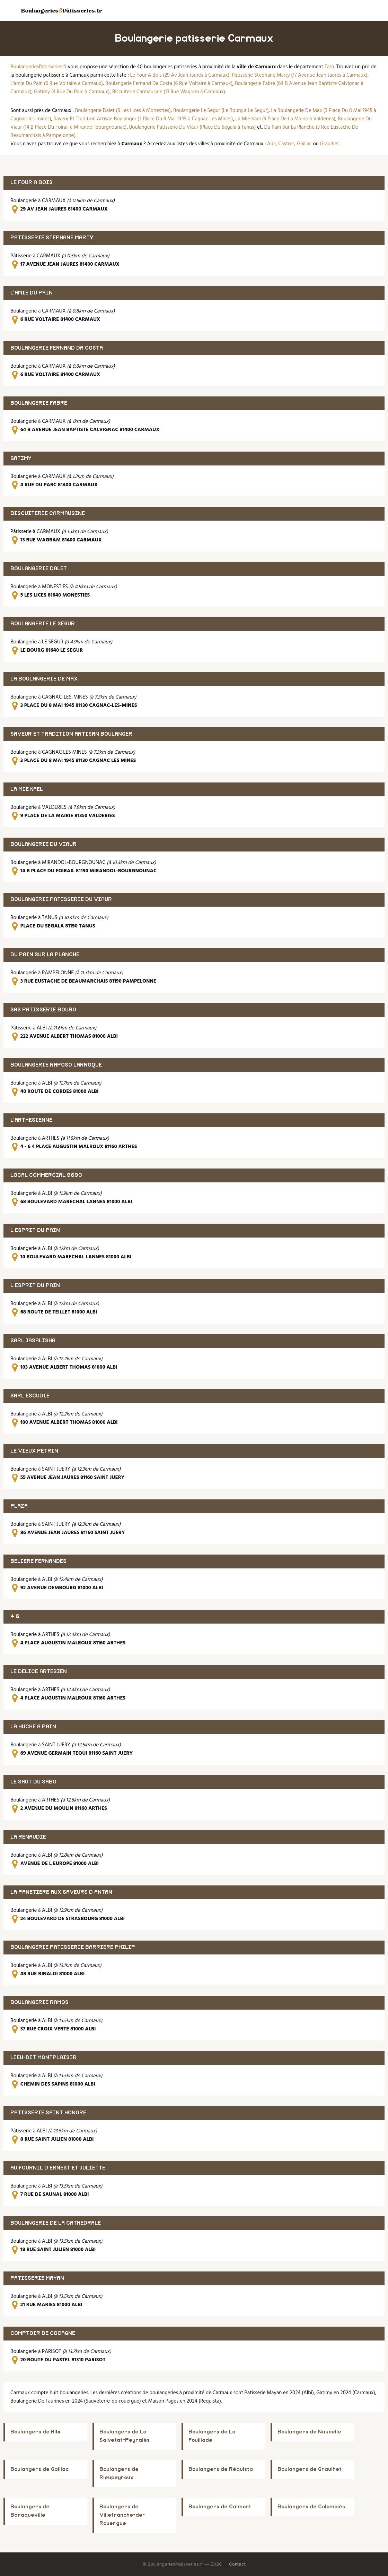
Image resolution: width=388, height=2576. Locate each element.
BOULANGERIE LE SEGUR (42, 623)
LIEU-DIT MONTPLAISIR (43, 2057)
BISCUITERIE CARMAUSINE (47, 513)
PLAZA (19, 1506)
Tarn (329, 67)
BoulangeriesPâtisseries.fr (61, 10)
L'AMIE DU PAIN (31, 293)
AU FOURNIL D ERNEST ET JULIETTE (57, 2168)
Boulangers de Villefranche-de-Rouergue (122, 2515)
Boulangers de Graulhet (309, 2469)
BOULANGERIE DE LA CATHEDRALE (55, 2223)
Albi (271, 144)
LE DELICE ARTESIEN (38, 1671)
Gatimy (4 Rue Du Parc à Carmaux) (72, 92)
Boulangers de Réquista (220, 2469)
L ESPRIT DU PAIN (35, 1230)
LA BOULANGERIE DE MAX (44, 679)
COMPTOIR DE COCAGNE (42, 2333)
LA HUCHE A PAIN (33, 1726)
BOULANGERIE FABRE (38, 403)
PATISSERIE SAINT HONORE (48, 2112)
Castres (286, 144)
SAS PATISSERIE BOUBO (43, 1009)
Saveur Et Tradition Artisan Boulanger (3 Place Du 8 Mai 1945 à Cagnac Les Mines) (143, 119)
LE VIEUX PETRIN (34, 1451)
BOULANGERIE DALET (38, 568)
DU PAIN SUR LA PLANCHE (44, 954)
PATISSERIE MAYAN (37, 2278)
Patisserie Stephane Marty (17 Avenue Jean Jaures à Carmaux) (300, 75)
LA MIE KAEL (26, 789)
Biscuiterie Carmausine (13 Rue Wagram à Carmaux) (168, 92)
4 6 (14, 1616)
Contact (237, 2564)
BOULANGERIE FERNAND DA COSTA (56, 348)
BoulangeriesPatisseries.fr (38, 67)
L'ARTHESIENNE (31, 1120)
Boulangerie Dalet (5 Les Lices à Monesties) (123, 110)
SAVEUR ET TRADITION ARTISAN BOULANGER (71, 734)
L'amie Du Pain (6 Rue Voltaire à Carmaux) (56, 83)
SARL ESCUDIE (30, 1395)
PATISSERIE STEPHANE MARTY (51, 237)
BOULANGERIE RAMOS (39, 2002)
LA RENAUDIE (28, 1837)
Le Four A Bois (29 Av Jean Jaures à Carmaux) (179, 75)
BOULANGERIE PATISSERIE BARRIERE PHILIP (72, 1947)
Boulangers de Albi (35, 2431)
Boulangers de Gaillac (39, 2469)
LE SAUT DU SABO (33, 1782)
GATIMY (21, 458)
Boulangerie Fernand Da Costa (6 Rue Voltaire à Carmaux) (168, 83)
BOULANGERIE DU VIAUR (43, 844)
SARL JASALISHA (32, 1340)
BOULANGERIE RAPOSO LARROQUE (56, 1065)
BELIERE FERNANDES (38, 1561)
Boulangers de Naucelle (309, 2431)
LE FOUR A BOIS (31, 182)
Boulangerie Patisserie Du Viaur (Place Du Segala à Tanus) (192, 127)
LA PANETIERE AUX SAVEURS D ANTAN (61, 1892)
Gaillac (304, 144)
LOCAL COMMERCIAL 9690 (46, 1175)
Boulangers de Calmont (219, 2506)
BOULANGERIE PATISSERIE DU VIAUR (61, 899)
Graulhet (329, 144)
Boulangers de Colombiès (311, 2506)
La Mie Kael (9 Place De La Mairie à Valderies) (285, 119)
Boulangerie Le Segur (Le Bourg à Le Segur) (221, 110)
